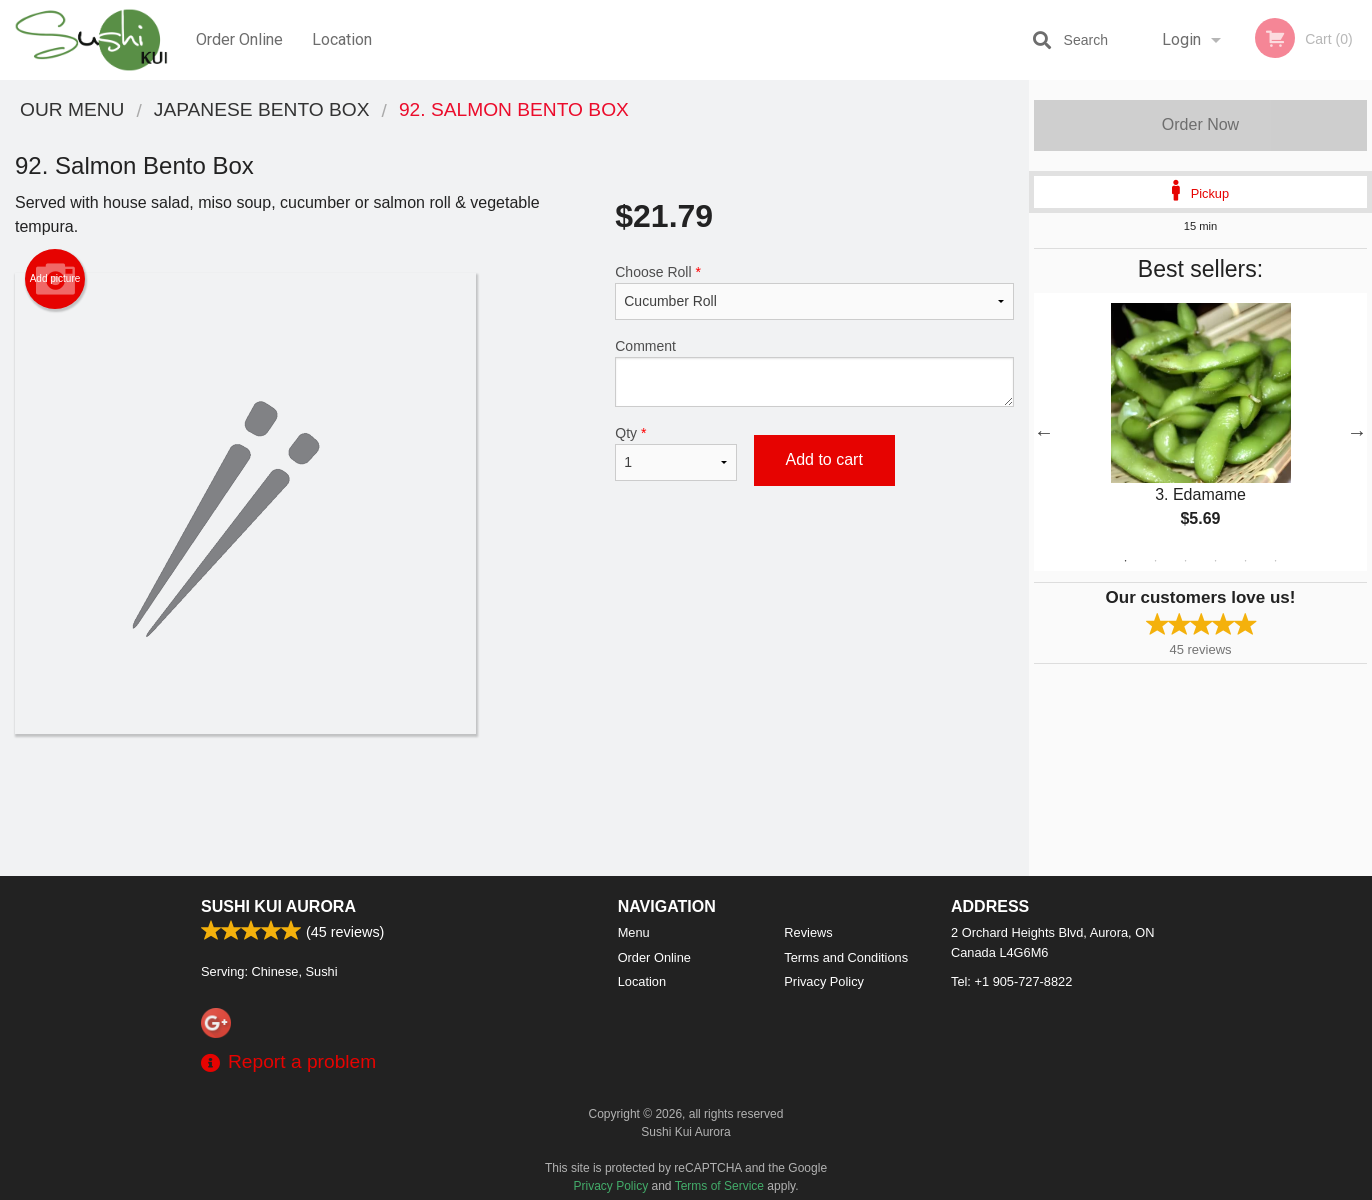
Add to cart (824, 459)
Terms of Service (719, 1186)
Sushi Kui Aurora (278, 906)
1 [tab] (1126, 561)
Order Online (239, 39)
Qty (676, 453)
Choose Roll (814, 292)
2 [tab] (1156, 561)
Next (1357, 432)
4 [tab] (1216, 561)
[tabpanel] (1200, 432)
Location (342, 39)
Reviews (808, 932)
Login (1181, 39)
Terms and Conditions (846, 957)
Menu (634, 932)
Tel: (1011, 981)
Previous (1044, 432)
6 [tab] (1276, 561)
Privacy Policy (824, 981)
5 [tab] (1246, 561)
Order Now (1200, 124)
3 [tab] (1186, 561)
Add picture (55, 279)
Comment (814, 372)
